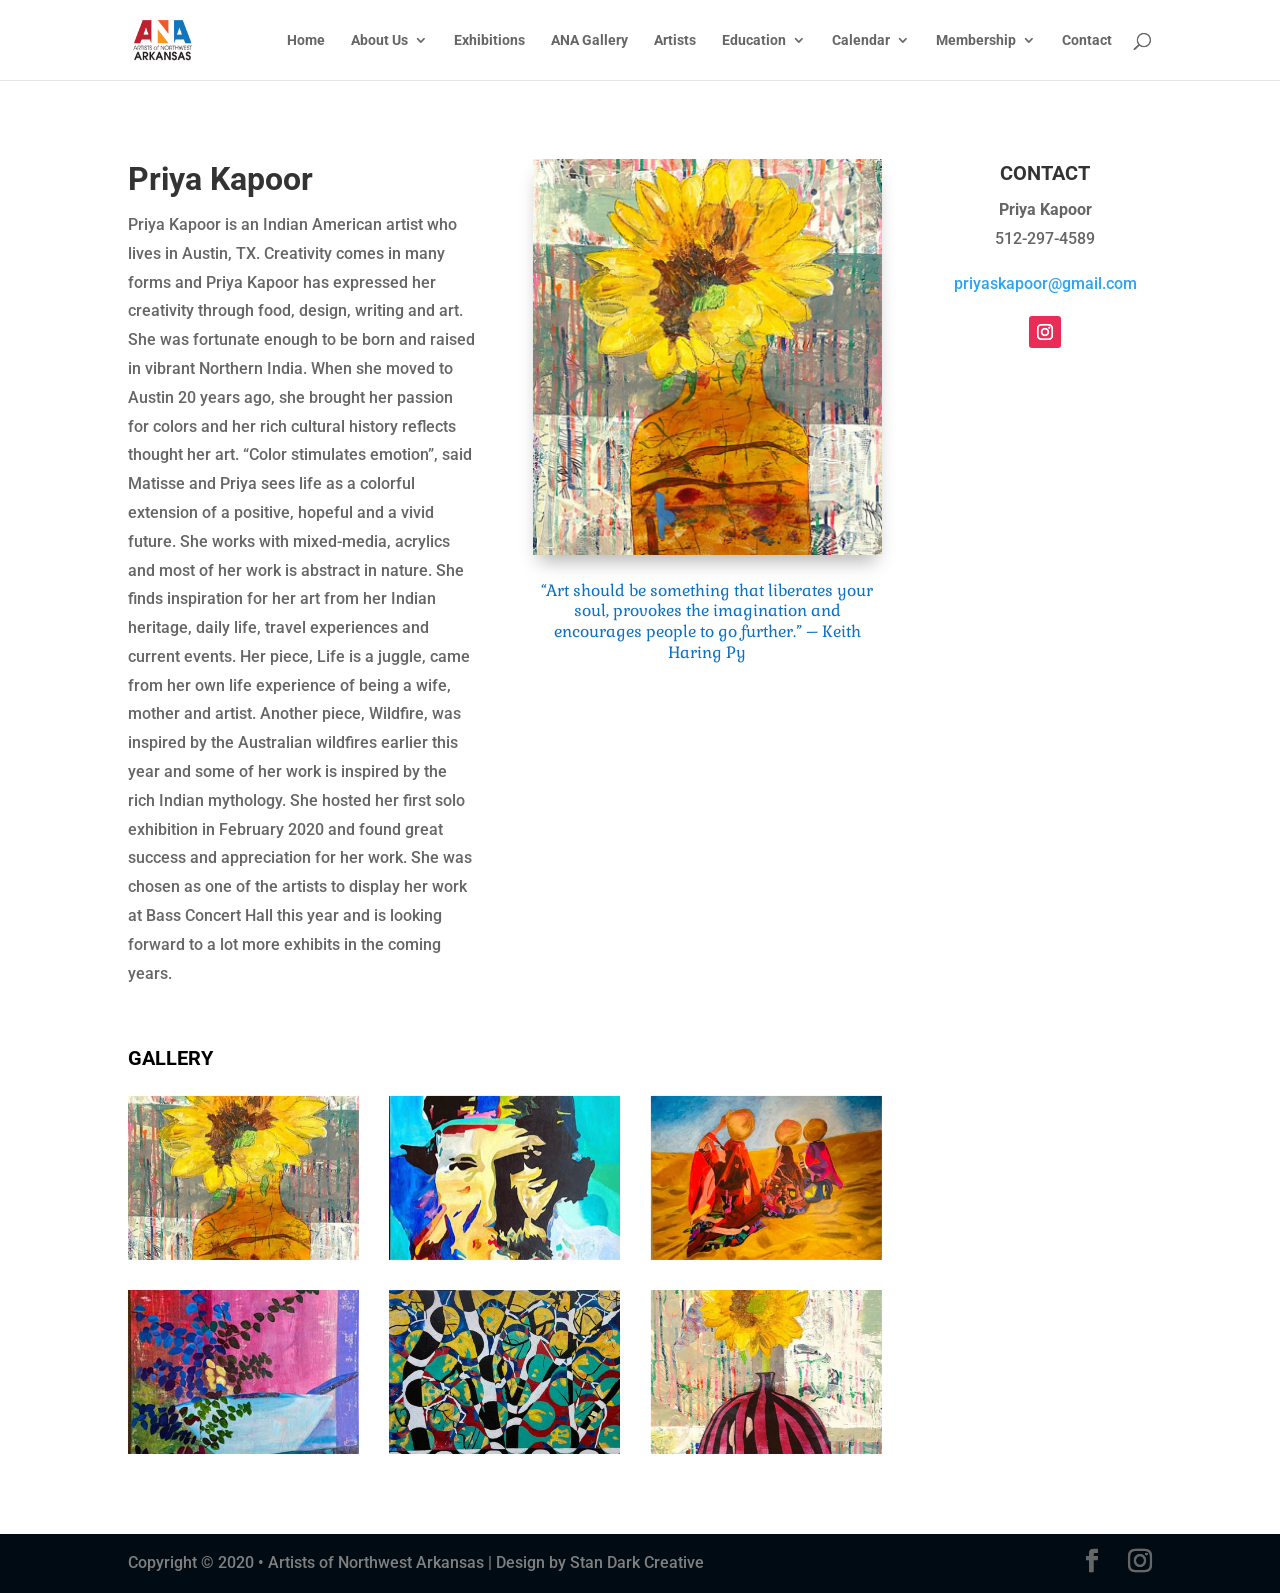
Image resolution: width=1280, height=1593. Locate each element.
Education (754, 40)
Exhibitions (489, 40)
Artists (675, 40)
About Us (379, 40)
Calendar (861, 40)
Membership (976, 40)
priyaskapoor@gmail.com (1045, 283)
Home (306, 40)
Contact (1087, 40)
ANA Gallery (589, 40)
